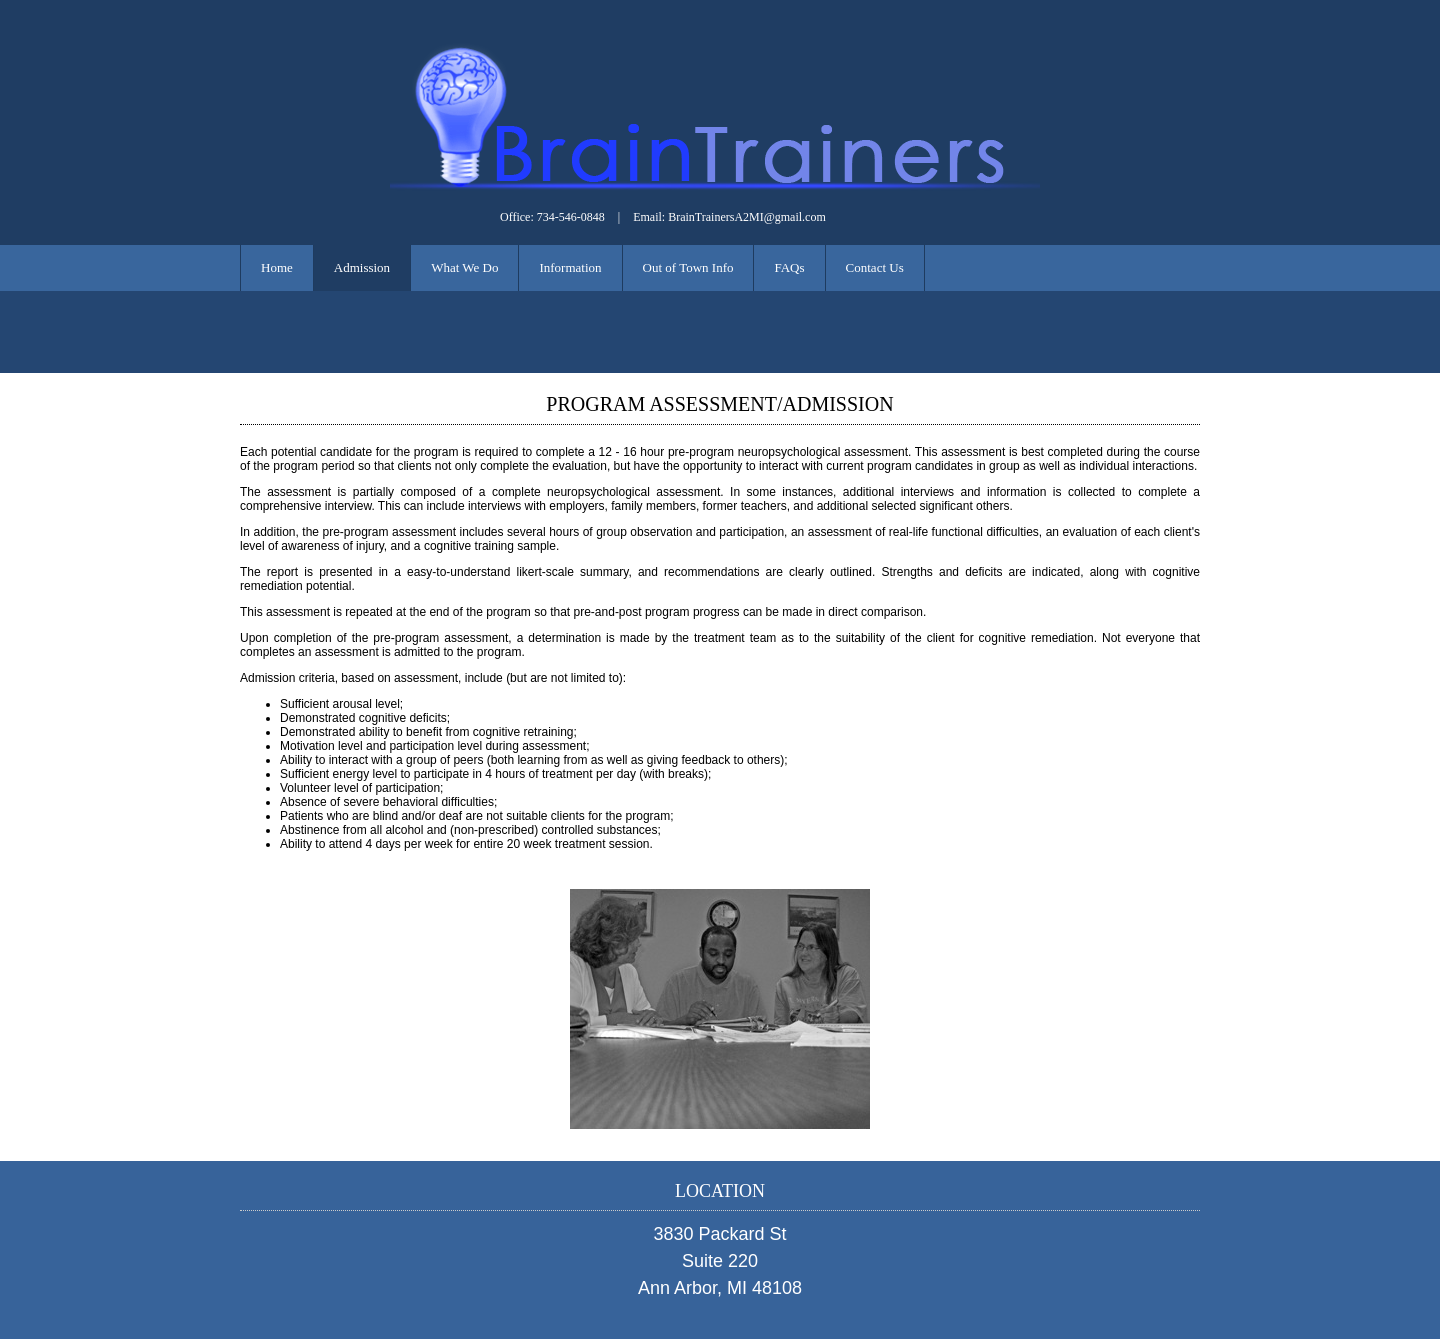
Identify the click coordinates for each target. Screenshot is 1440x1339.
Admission (362, 267)
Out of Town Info (688, 267)
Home (277, 267)
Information (570, 267)
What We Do (464, 267)
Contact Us (875, 267)
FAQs (789, 267)
